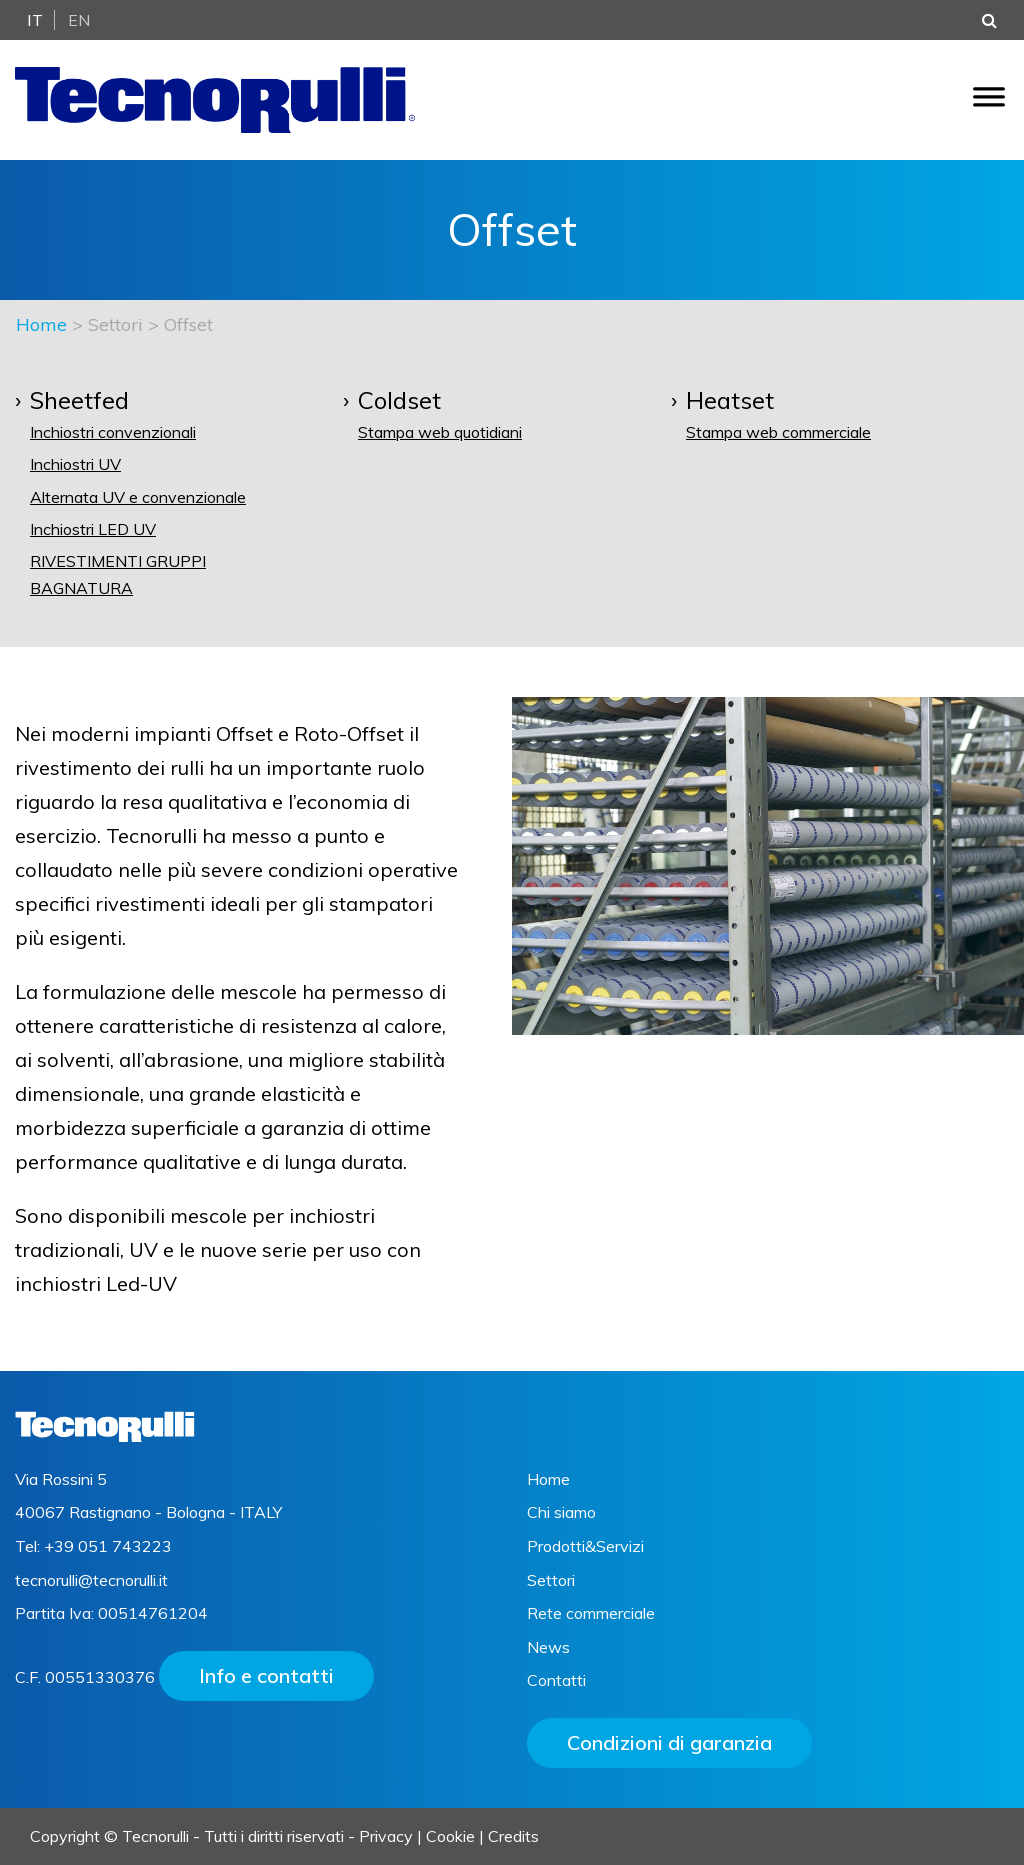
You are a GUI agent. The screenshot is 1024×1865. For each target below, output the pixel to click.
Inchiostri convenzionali (113, 432)
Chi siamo (561, 1512)
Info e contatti (266, 1675)
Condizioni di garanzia (669, 1742)
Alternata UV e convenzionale (138, 497)
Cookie (450, 1836)
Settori (551, 1580)
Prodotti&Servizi (585, 1546)
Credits (513, 1836)
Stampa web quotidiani (440, 432)
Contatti (556, 1680)
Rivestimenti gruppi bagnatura (118, 574)
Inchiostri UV (75, 464)
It (35, 20)
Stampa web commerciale (778, 432)
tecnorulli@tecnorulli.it (91, 1580)
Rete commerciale (591, 1613)
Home (41, 324)
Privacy (386, 1836)
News (548, 1647)
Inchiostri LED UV (93, 529)
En (79, 20)
